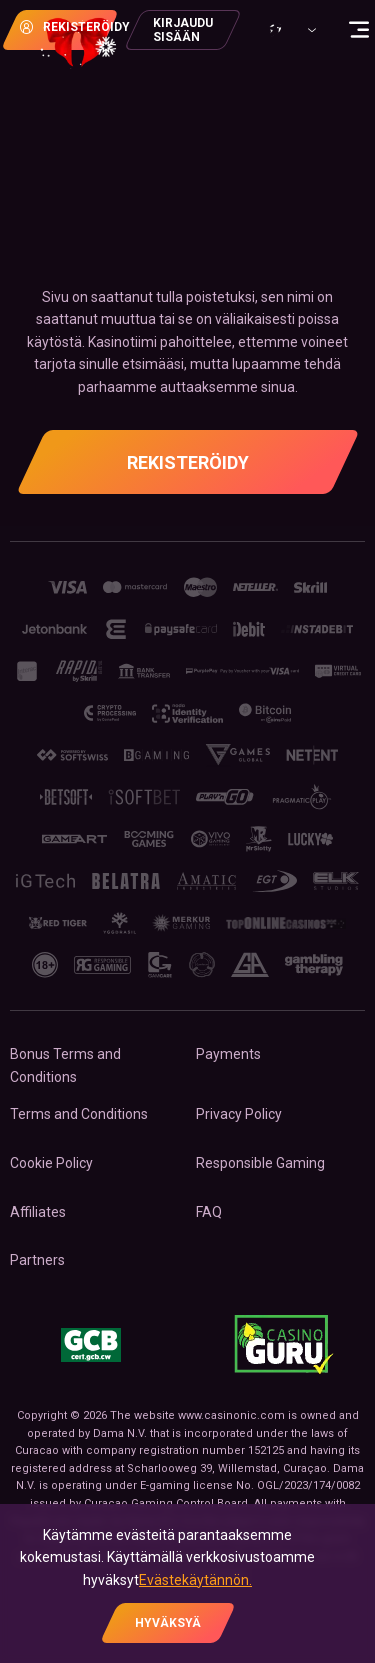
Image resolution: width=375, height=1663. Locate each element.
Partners (37, 1260)
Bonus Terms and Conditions (65, 1065)
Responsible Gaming (260, 1163)
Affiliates (38, 1212)
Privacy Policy (239, 1114)
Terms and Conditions (79, 1114)
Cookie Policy (51, 1163)
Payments (228, 1054)
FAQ (209, 1212)
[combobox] (290, 30)
